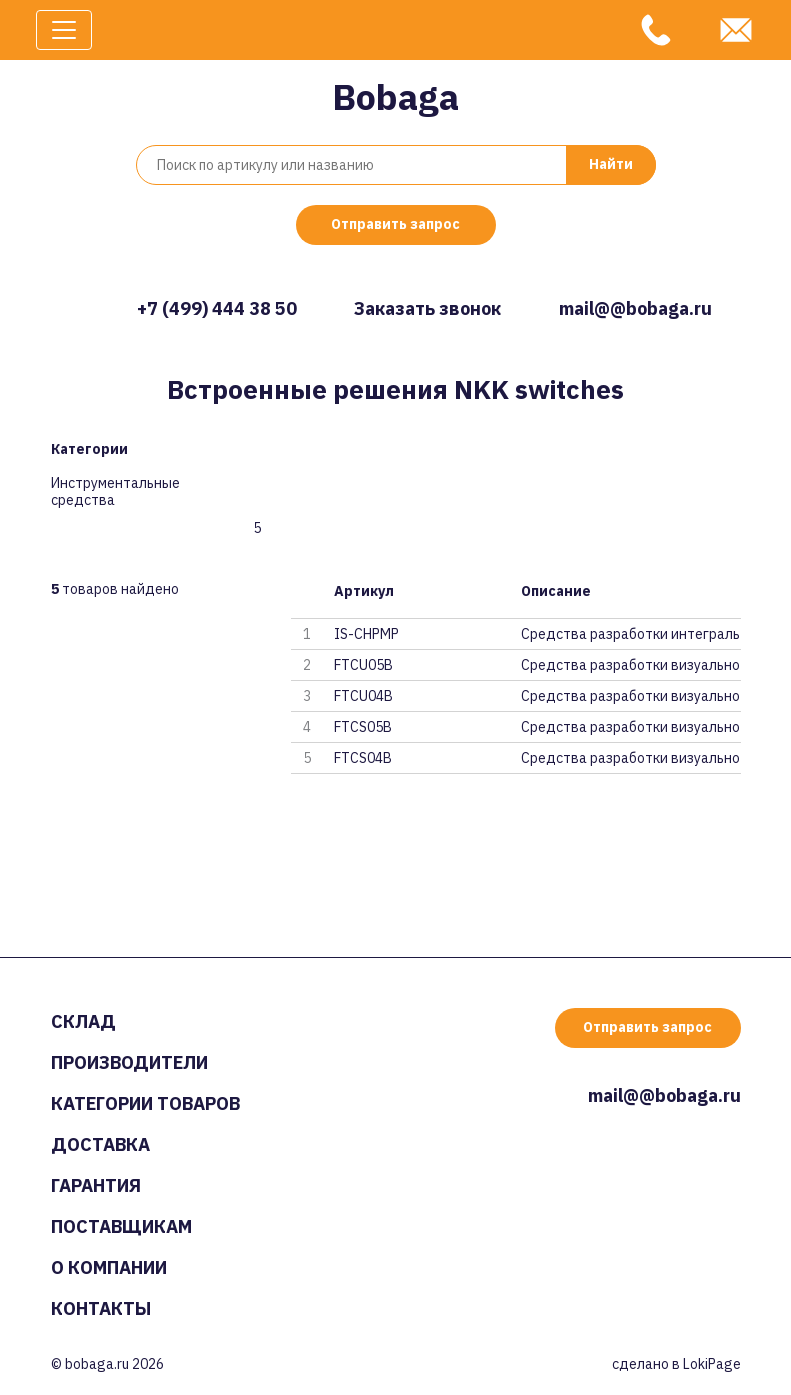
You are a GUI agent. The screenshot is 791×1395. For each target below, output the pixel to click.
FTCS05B (363, 727)
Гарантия (96, 1185)
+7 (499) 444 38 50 (217, 308)
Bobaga (395, 96)
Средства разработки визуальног (630, 665)
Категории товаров (145, 1103)
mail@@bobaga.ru (635, 308)
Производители (129, 1062)
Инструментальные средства (115, 492)
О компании (109, 1267)
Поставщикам (121, 1226)
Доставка (100, 1144)
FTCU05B (363, 665)
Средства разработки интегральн (630, 634)
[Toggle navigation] (64, 30)
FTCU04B (363, 696)
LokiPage (712, 1364)
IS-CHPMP (366, 634)
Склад (83, 1021)
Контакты (101, 1308)
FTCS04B (363, 758)
